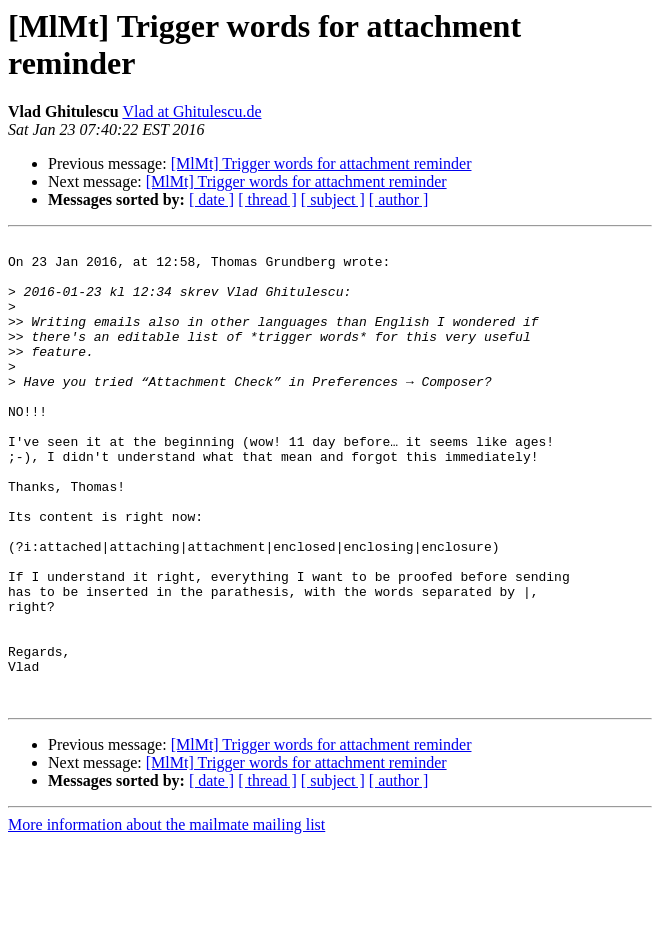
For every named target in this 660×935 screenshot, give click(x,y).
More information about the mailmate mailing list (166, 917)
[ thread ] (267, 199)
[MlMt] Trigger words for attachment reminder (321, 163)
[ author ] (399, 199)
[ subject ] (333, 199)
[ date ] (211, 199)
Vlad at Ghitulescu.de (191, 111)
